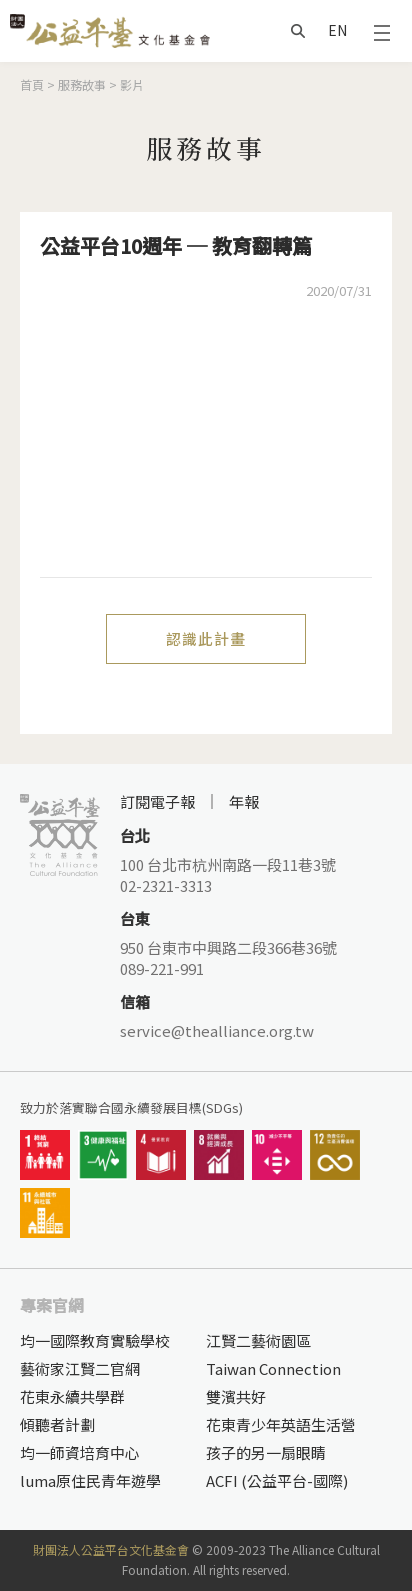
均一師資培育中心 (80, 1452)
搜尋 (298, 31)
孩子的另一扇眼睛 (266, 1452)
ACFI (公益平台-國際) (277, 1480)
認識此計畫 (206, 638)
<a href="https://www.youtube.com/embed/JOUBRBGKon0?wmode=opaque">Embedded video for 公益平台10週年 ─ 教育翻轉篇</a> (206, 451)
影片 (132, 84)
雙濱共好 (236, 1396)
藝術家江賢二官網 (80, 1368)
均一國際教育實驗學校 (95, 1340)
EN (337, 30)
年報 (244, 801)
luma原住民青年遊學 (90, 1480)
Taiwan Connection (273, 1368)
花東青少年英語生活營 (281, 1424)
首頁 (32, 84)
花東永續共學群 (72, 1396)
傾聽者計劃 (57, 1424)
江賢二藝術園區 (258, 1340)
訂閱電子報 (157, 801)
